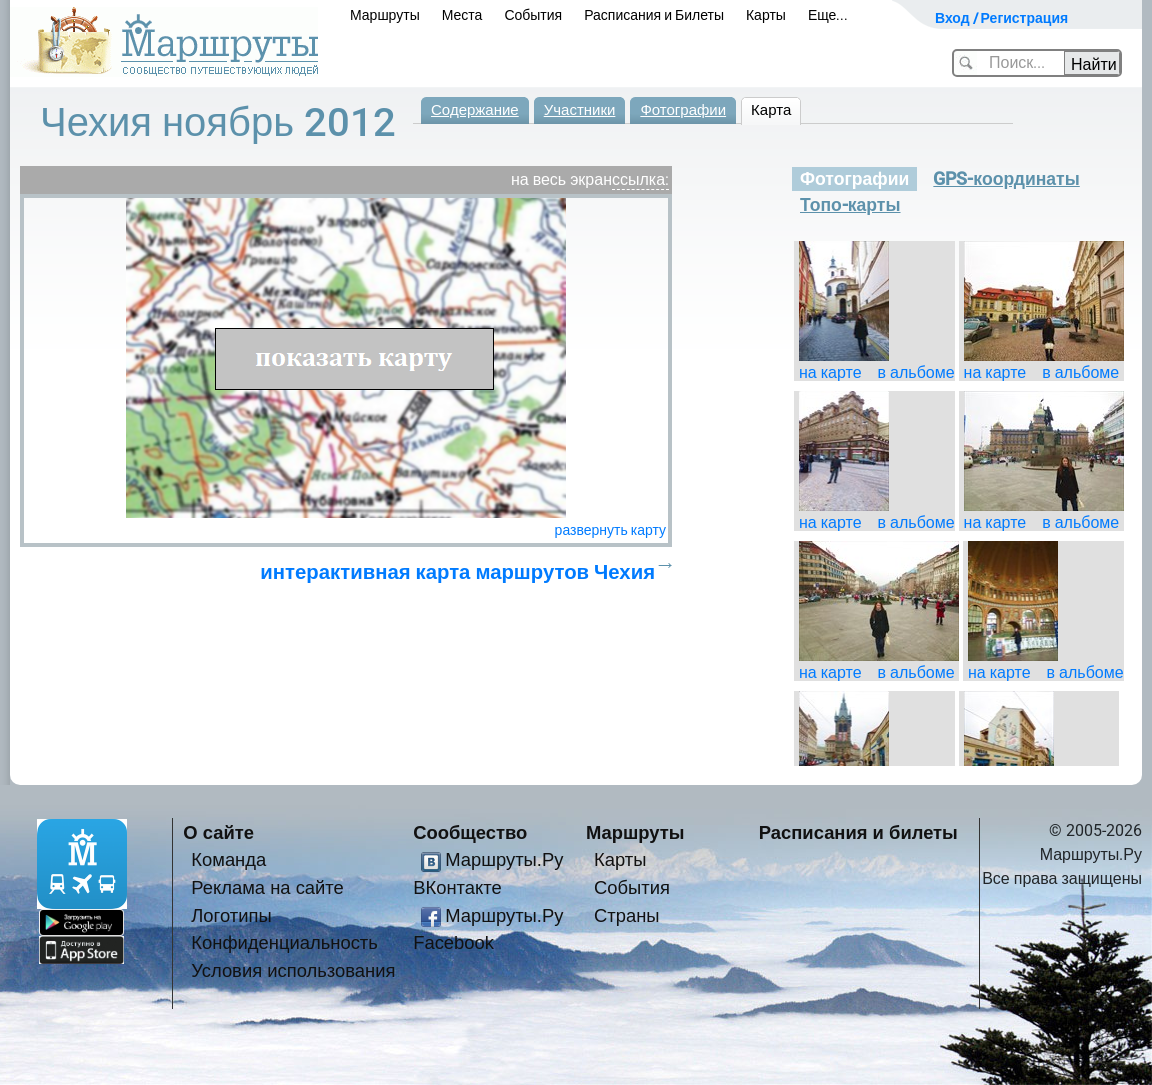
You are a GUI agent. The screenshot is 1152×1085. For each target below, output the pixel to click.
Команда (228, 859)
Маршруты (385, 15)
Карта (771, 110)
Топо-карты (850, 205)
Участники (580, 110)
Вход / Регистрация (1001, 18)
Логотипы (231, 915)
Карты (766, 15)
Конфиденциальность (284, 942)
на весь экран (561, 179)
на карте (830, 372)
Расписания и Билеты (654, 15)
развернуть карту (610, 530)
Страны (627, 915)
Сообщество (470, 832)
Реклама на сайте (267, 887)
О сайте (218, 832)
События (533, 15)
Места (462, 15)
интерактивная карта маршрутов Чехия (457, 572)
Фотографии (683, 110)
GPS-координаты (1006, 179)
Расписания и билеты (858, 832)
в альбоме (916, 372)
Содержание (475, 110)
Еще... (828, 15)
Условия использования (293, 970)
